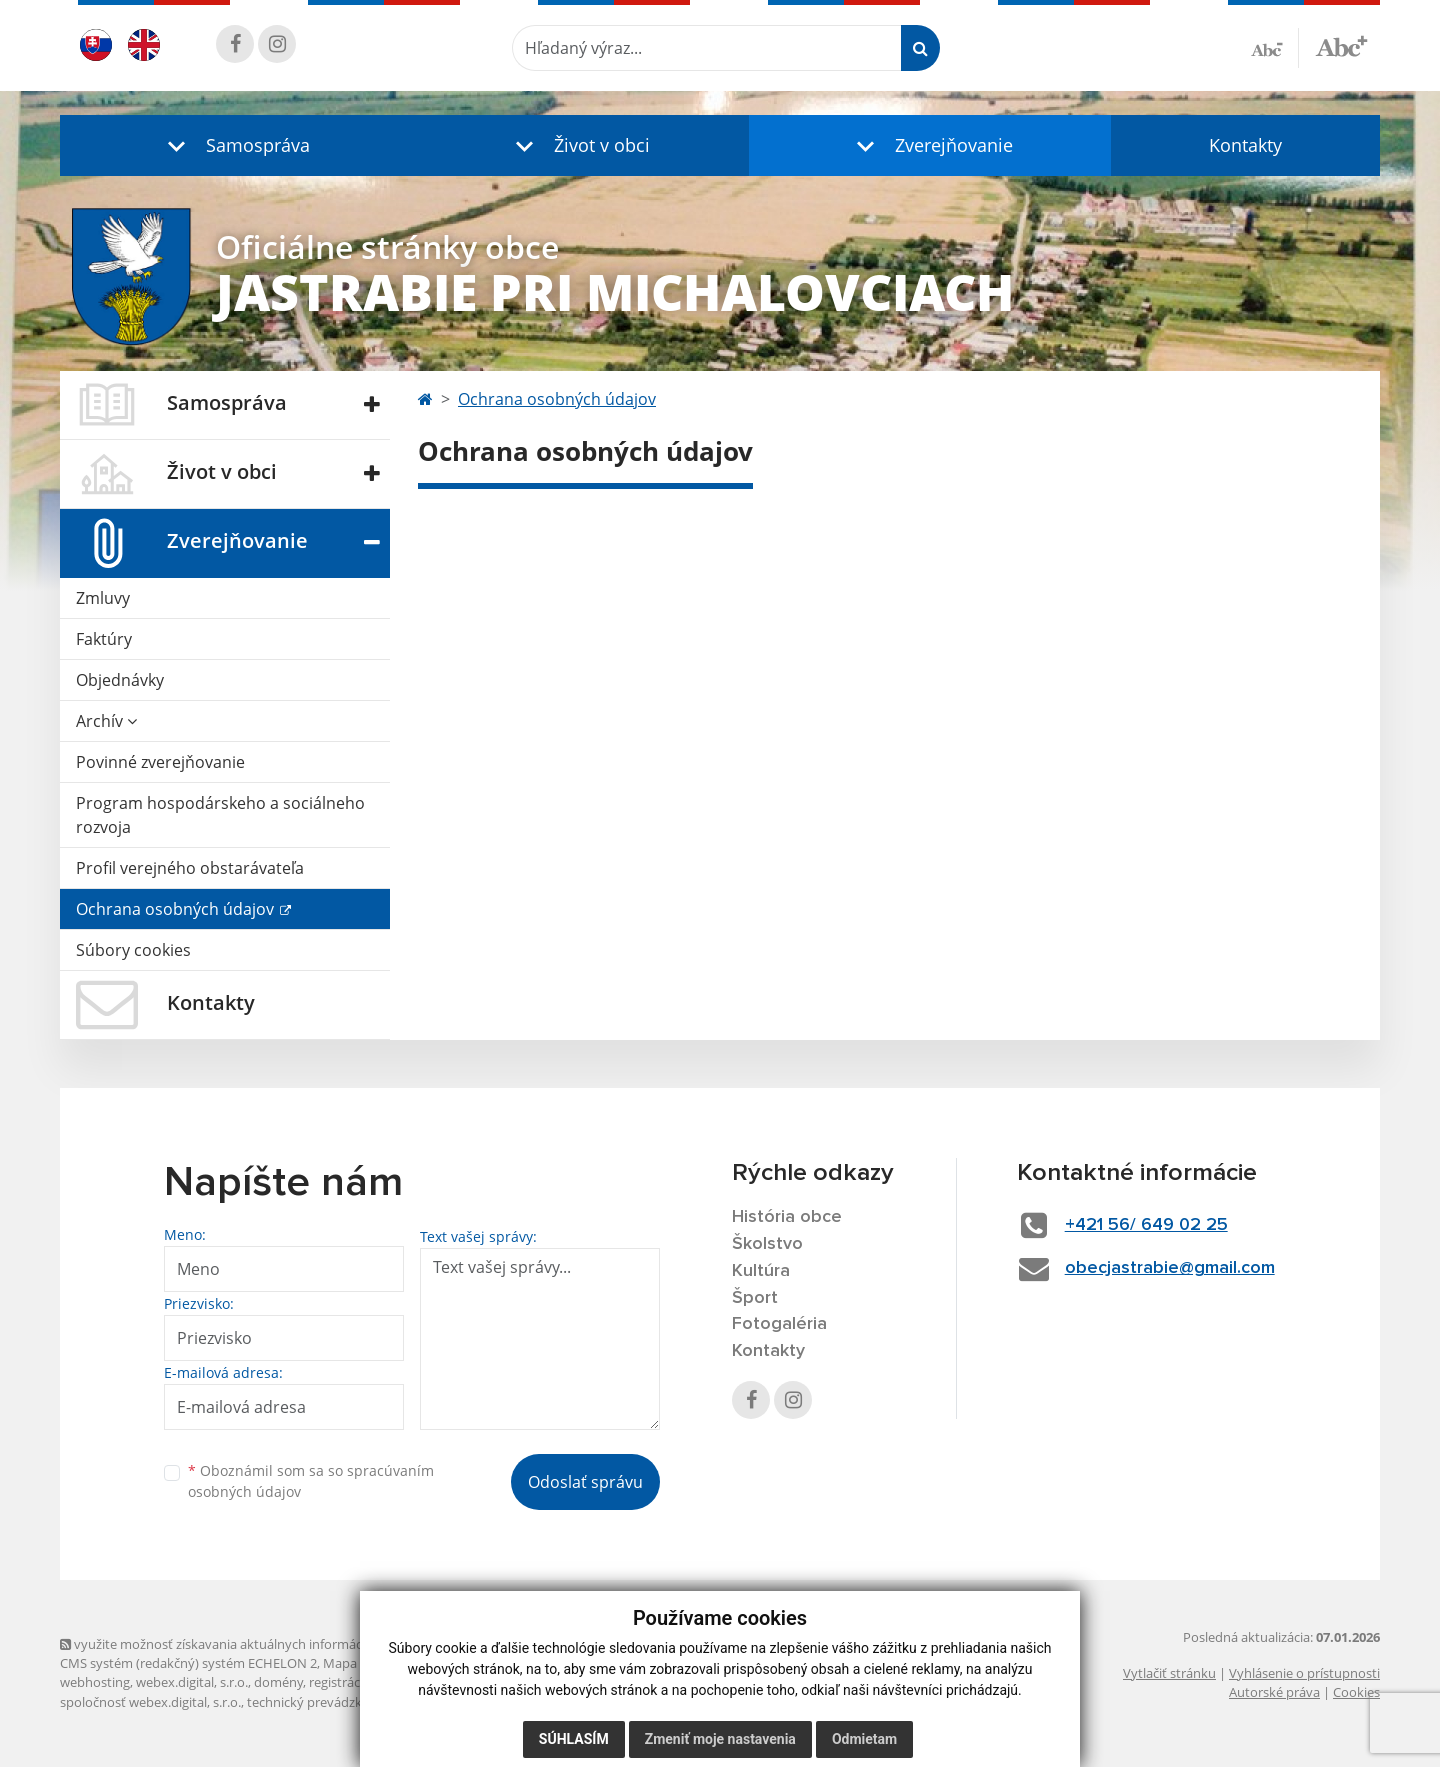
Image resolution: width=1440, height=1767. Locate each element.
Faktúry (104, 639)
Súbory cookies (133, 950)
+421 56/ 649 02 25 (1146, 1225)
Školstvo (767, 1244)
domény (278, 1682)
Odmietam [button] (864, 1739)
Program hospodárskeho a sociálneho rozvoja (220, 815)
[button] (234, 145)
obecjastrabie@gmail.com (1170, 1268)
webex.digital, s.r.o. (192, 1682)
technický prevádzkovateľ (323, 1702)
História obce (787, 1217)
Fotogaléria (779, 1324)
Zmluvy (103, 598)
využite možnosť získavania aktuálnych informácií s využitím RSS (258, 1644)
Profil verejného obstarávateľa (190, 868)
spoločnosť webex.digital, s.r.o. (150, 1702)
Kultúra (761, 1271)
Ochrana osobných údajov (177, 909)
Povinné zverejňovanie (160, 762)
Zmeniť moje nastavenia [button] (720, 1739)
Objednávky (120, 680)
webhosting (95, 1682)
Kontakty (1245, 145)
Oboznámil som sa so (311, 1481)
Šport (755, 1298)
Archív (106, 721)
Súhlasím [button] (574, 1739)
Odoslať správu (585, 1482)
